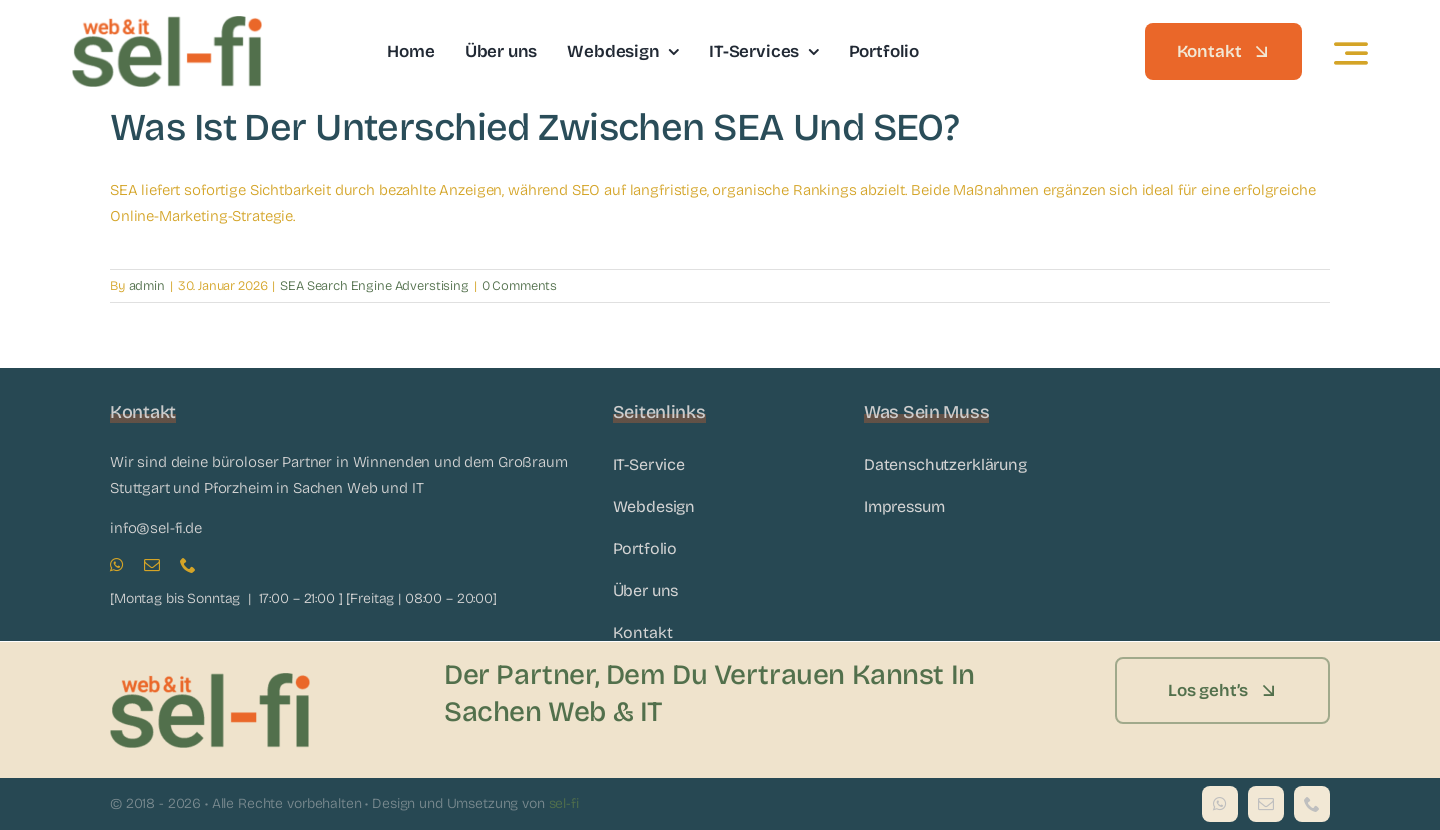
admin (147, 286)
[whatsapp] (117, 565)
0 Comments (520, 286)
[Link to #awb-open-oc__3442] (1351, 53)
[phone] (188, 565)
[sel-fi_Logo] (167, 23)
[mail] (152, 565)
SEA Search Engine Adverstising (374, 286)
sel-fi (564, 803)
